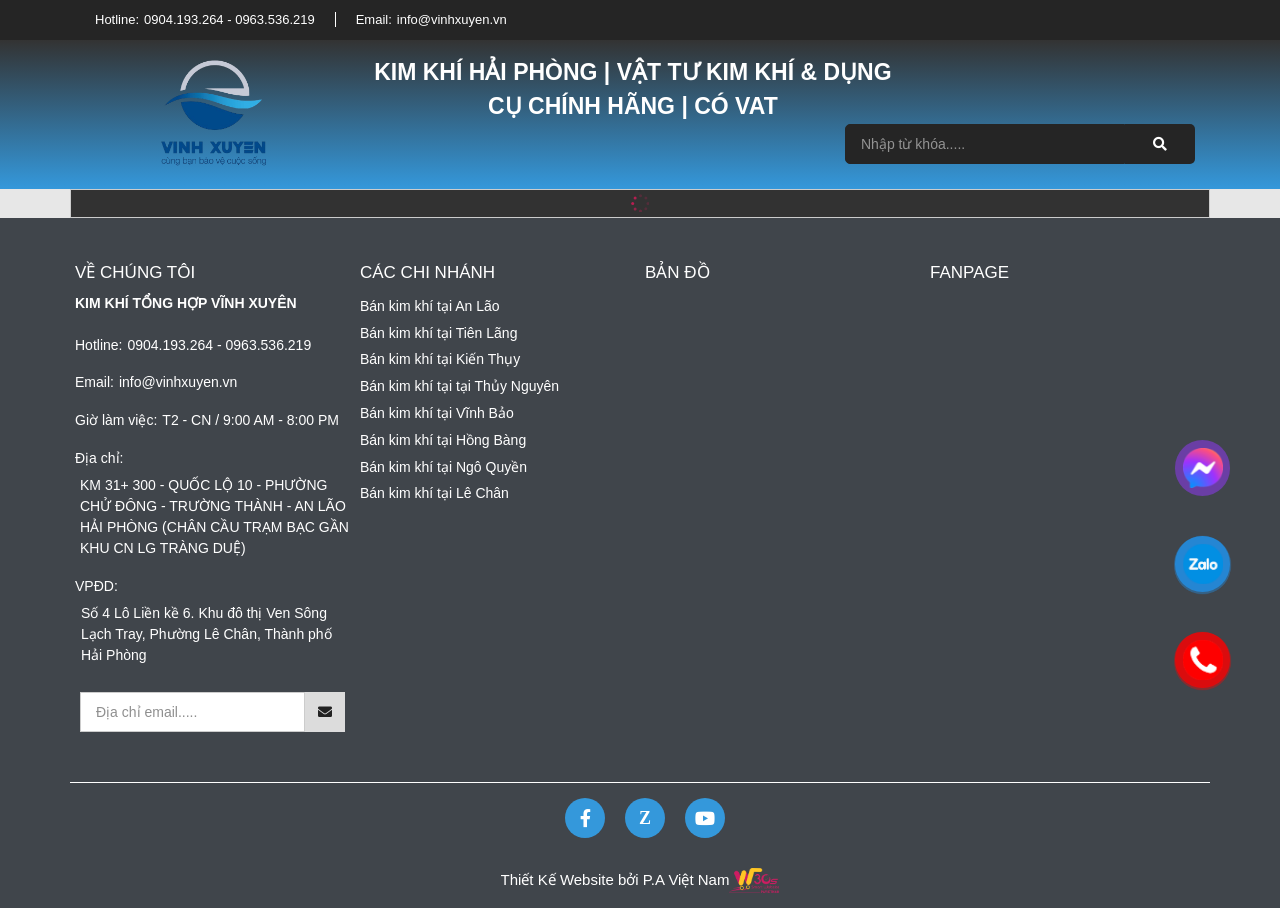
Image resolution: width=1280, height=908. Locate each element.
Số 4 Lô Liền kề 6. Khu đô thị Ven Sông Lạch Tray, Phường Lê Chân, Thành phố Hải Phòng (206, 634)
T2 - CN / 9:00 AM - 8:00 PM (250, 420)
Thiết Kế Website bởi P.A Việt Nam (615, 879)
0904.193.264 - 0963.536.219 (229, 19)
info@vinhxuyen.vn (452, 19)
